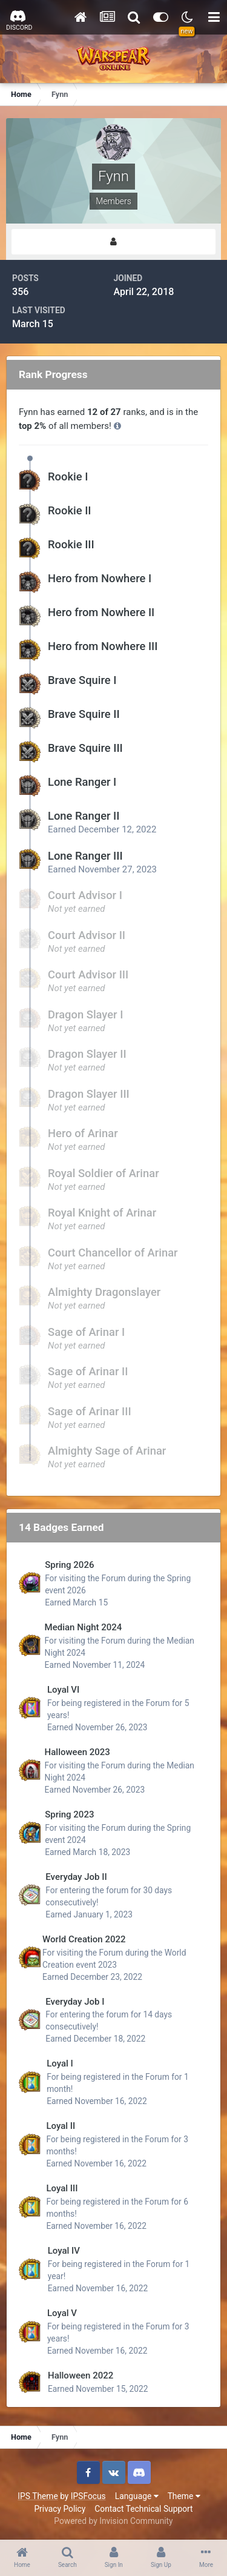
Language (137, 2496)
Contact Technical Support (143, 2509)
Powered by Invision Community (113, 2521)
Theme (184, 2496)
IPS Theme (38, 2496)
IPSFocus (88, 2496)
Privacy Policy (59, 2509)
